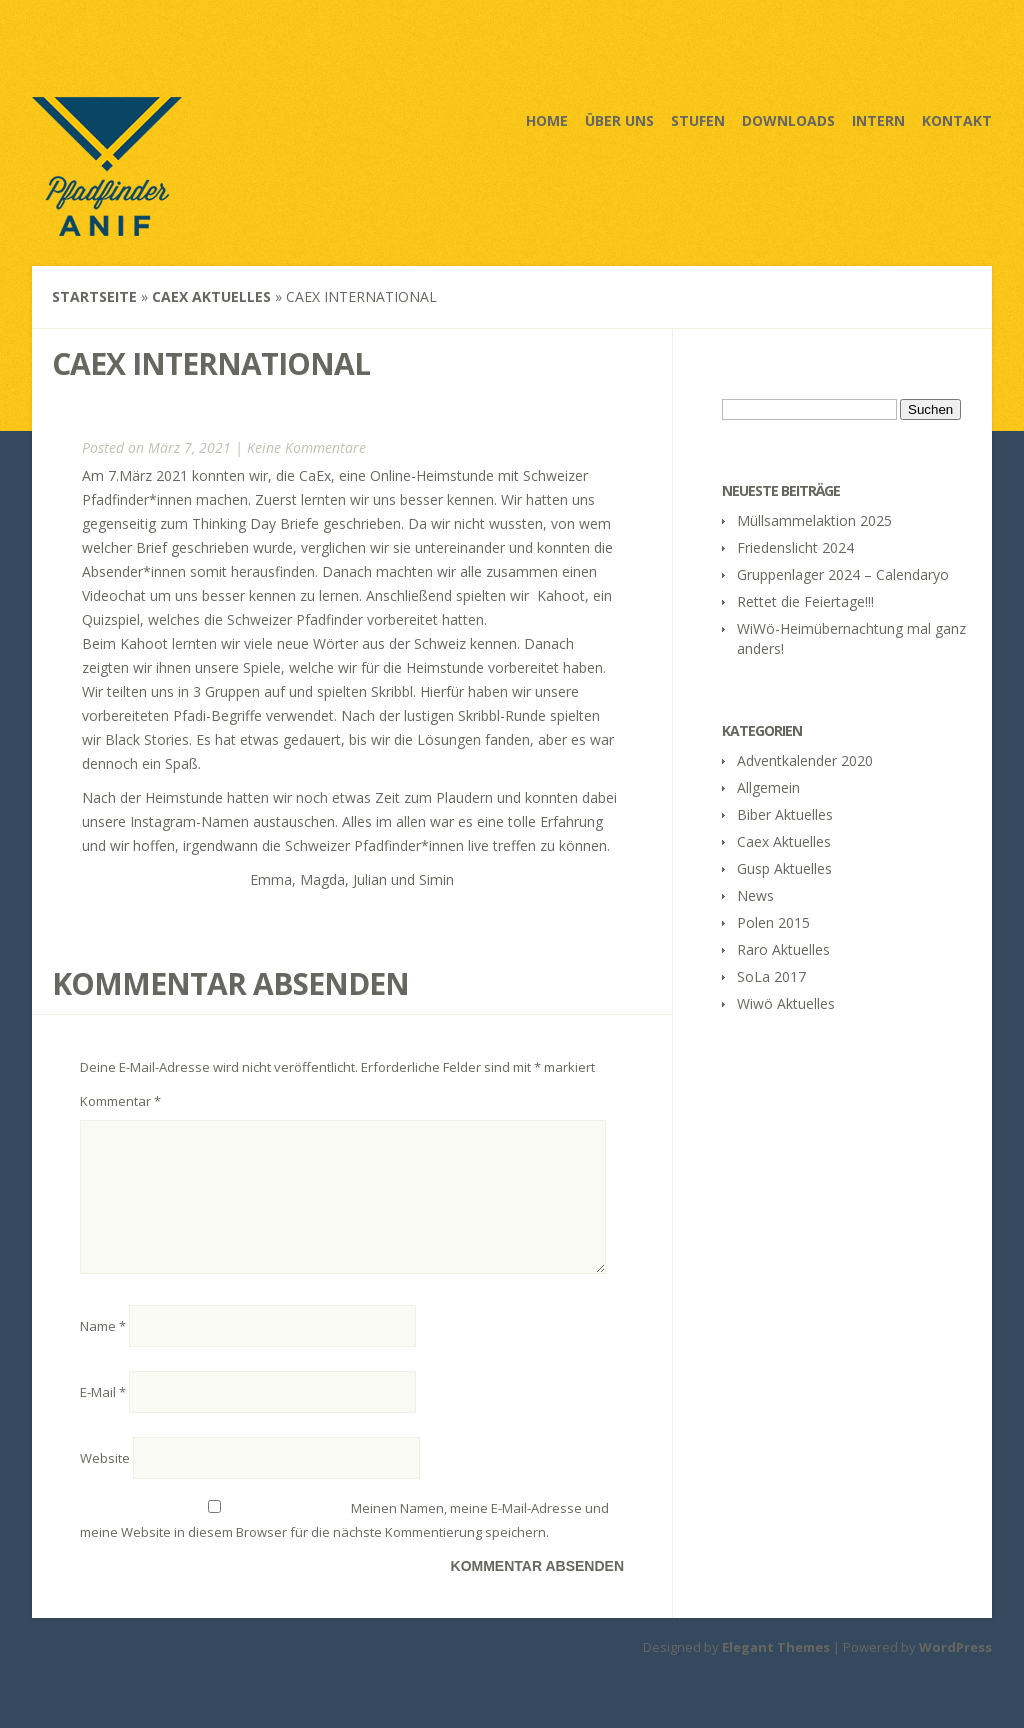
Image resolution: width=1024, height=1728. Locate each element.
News (755, 895)
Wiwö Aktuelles (786, 1003)
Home (547, 120)
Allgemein (768, 787)
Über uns (619, 120)
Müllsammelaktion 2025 (814, 520)
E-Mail (103, 1416)
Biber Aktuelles (785, 814)
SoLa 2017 (771, 976)
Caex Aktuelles (211, 296)
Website (105, 1482)
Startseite (94, 296)
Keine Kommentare (306, 447)
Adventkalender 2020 (805, 760)
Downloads (788, 120)
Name (103, 1350)
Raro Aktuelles (783, 949)
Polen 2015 (773, 922)
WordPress (955, 1671)
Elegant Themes (776, 1671)
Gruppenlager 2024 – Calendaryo (843, 574)
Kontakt (957, 120)
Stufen (698, 120)
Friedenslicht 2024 (795, 547)
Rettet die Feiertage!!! (805, 601)
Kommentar (120, 1101)
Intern (878, 120)
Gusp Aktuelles (784, 868)
